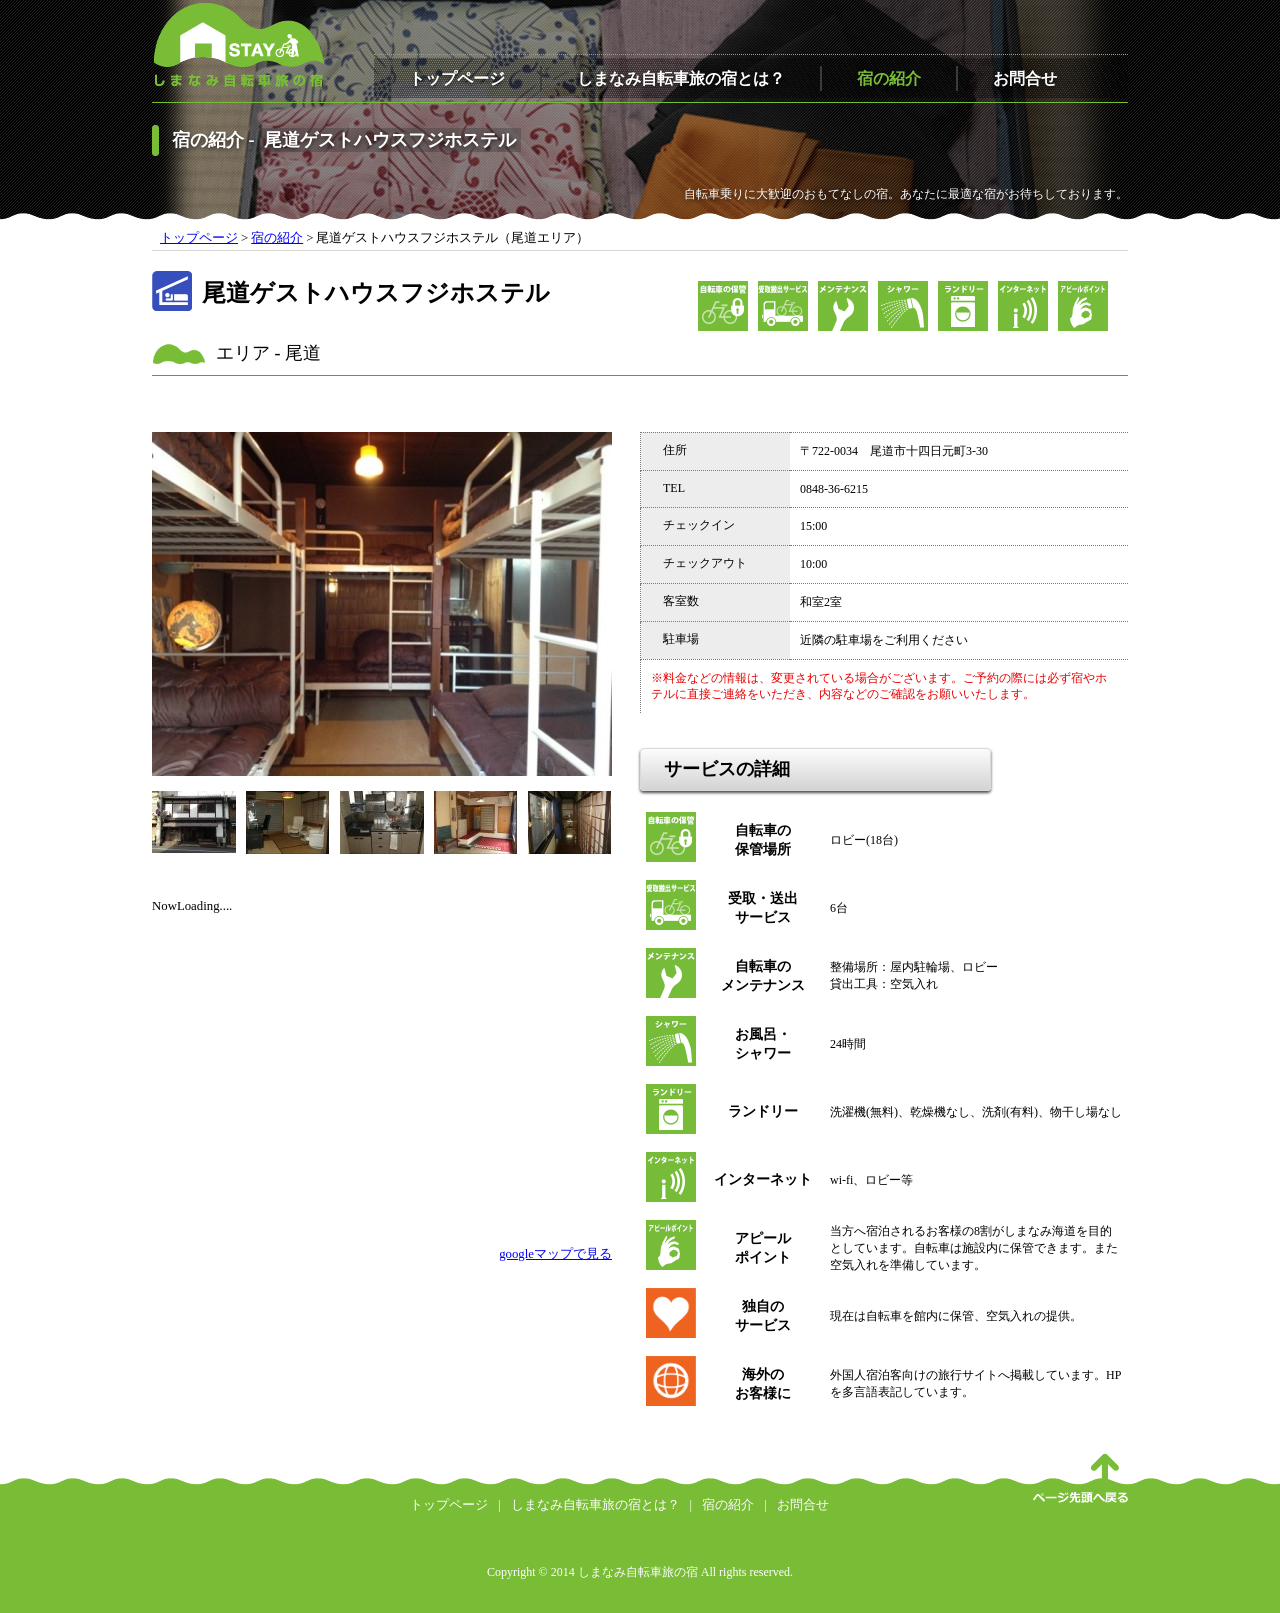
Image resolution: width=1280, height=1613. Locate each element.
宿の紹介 (889, 78)
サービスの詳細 (727, 769)
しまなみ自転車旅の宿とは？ (681, 78)
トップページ (457, 78)
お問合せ (1025, 78)
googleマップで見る (555, 1254)
